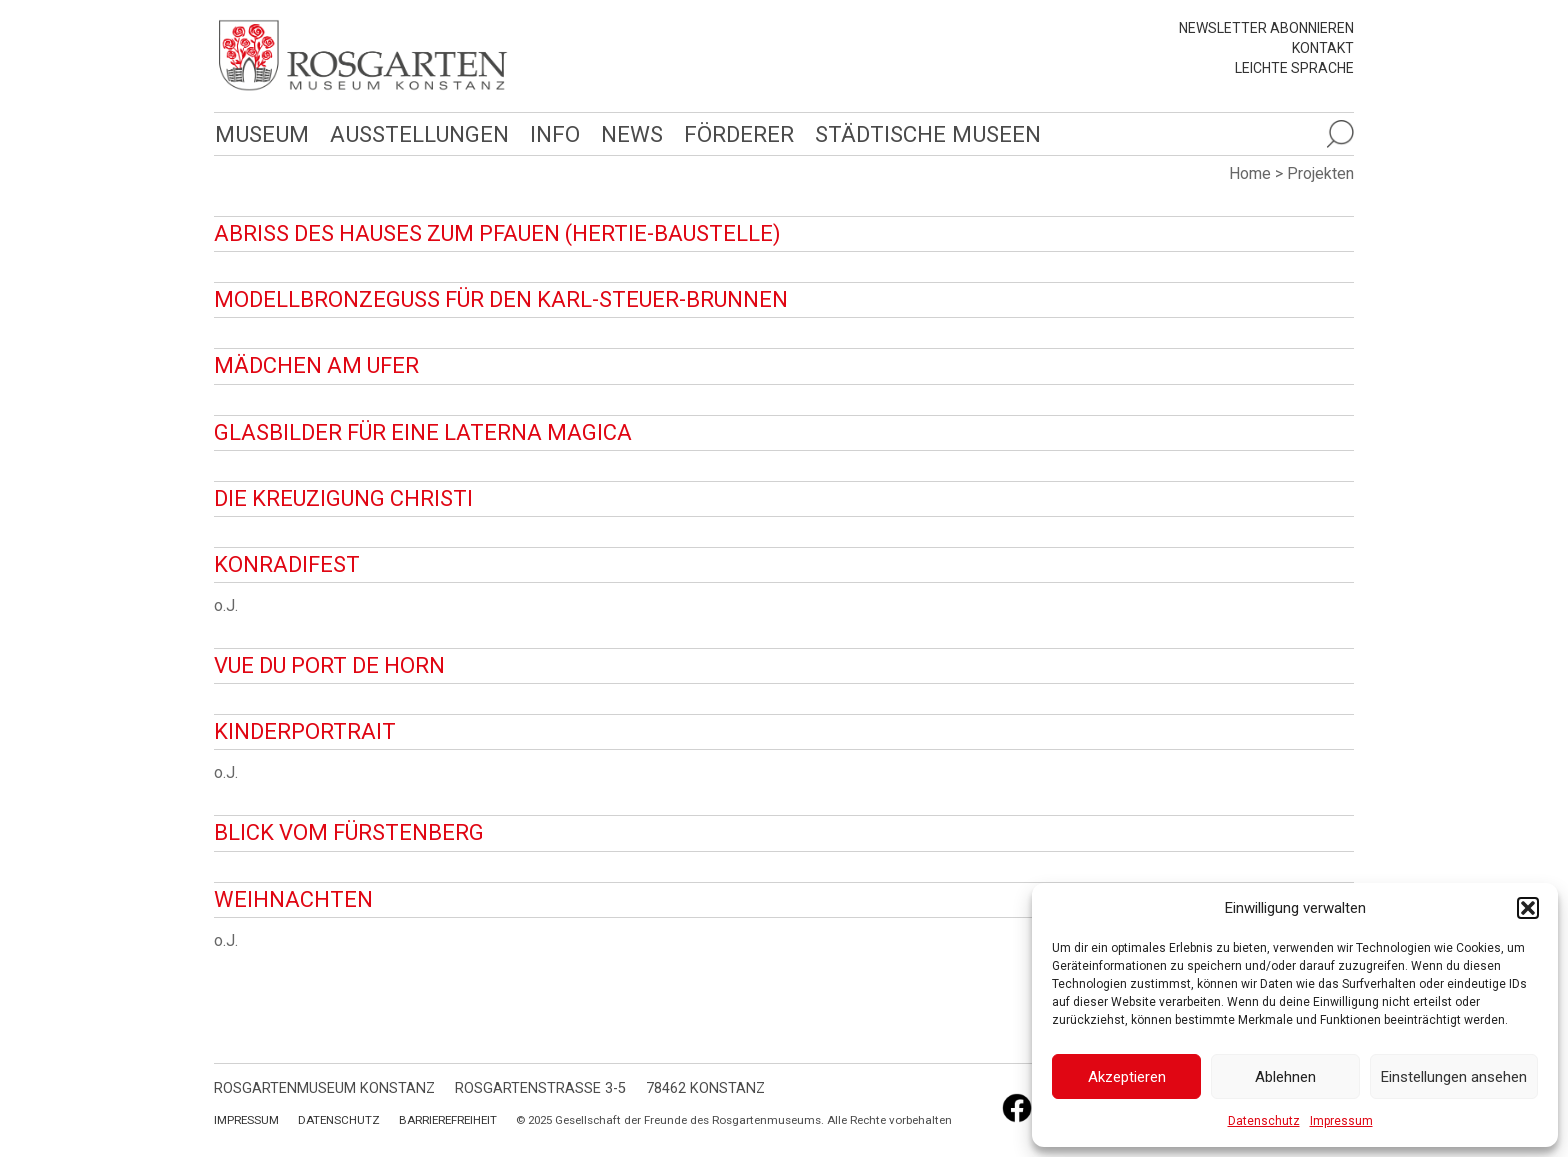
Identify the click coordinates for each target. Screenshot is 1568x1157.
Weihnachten (293, 899)
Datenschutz (1264, 1121)
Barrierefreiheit (448, 1120)
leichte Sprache (1294, 68)
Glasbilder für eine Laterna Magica (423, 432)
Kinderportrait (305, 731)
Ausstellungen (419, 134)
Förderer (739, 134)
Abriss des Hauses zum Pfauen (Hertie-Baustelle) (497, 233)
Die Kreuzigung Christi (343, 498)
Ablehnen (1285, 1077)
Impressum (1341, 1121)
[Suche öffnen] (1340, 134)
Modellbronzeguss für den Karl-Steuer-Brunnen (501, 299)
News (632, 134)
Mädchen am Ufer (316, 365)
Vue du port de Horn (329, 665)
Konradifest (287, 564)
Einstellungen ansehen (1454, 1077)
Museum (262, 134)
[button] (1528, 908)
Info (555, 134)
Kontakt (1323, 48)
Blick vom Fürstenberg (349, 832)
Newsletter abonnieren (1266, 28)
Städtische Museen (928, 134)
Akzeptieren (1127, 1077)
